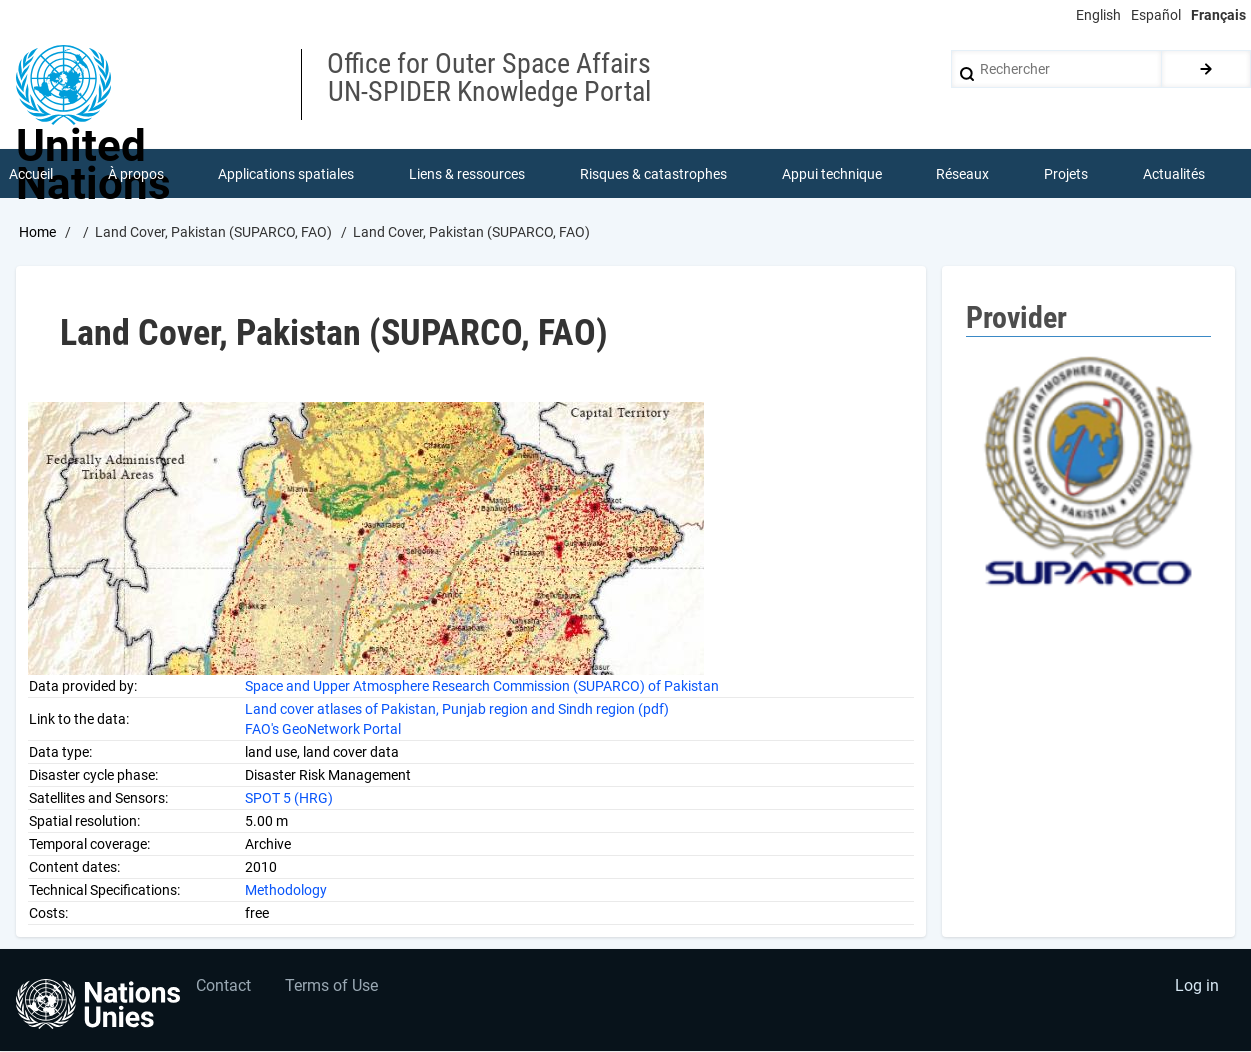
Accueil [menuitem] (31, 174)
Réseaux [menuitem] (963, 174)
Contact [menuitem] (223, 987)
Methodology (286, 890)
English (1098, 15)
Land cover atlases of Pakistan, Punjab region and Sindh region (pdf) (457, 709)
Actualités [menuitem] (1174, 174)
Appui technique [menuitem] (832, 174)
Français (1218, 15)
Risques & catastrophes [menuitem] (653, 174)
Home (37, 233)
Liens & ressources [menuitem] (467, 174)
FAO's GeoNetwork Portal (323, 729)
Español (1156, 15)
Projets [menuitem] (1066, 174)
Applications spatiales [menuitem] (287, 174)
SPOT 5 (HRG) (289, 798)
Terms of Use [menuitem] (332, 987)
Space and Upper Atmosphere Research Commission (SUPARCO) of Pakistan (482, 686)
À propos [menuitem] (136, 174)
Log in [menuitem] (1197, 987)
